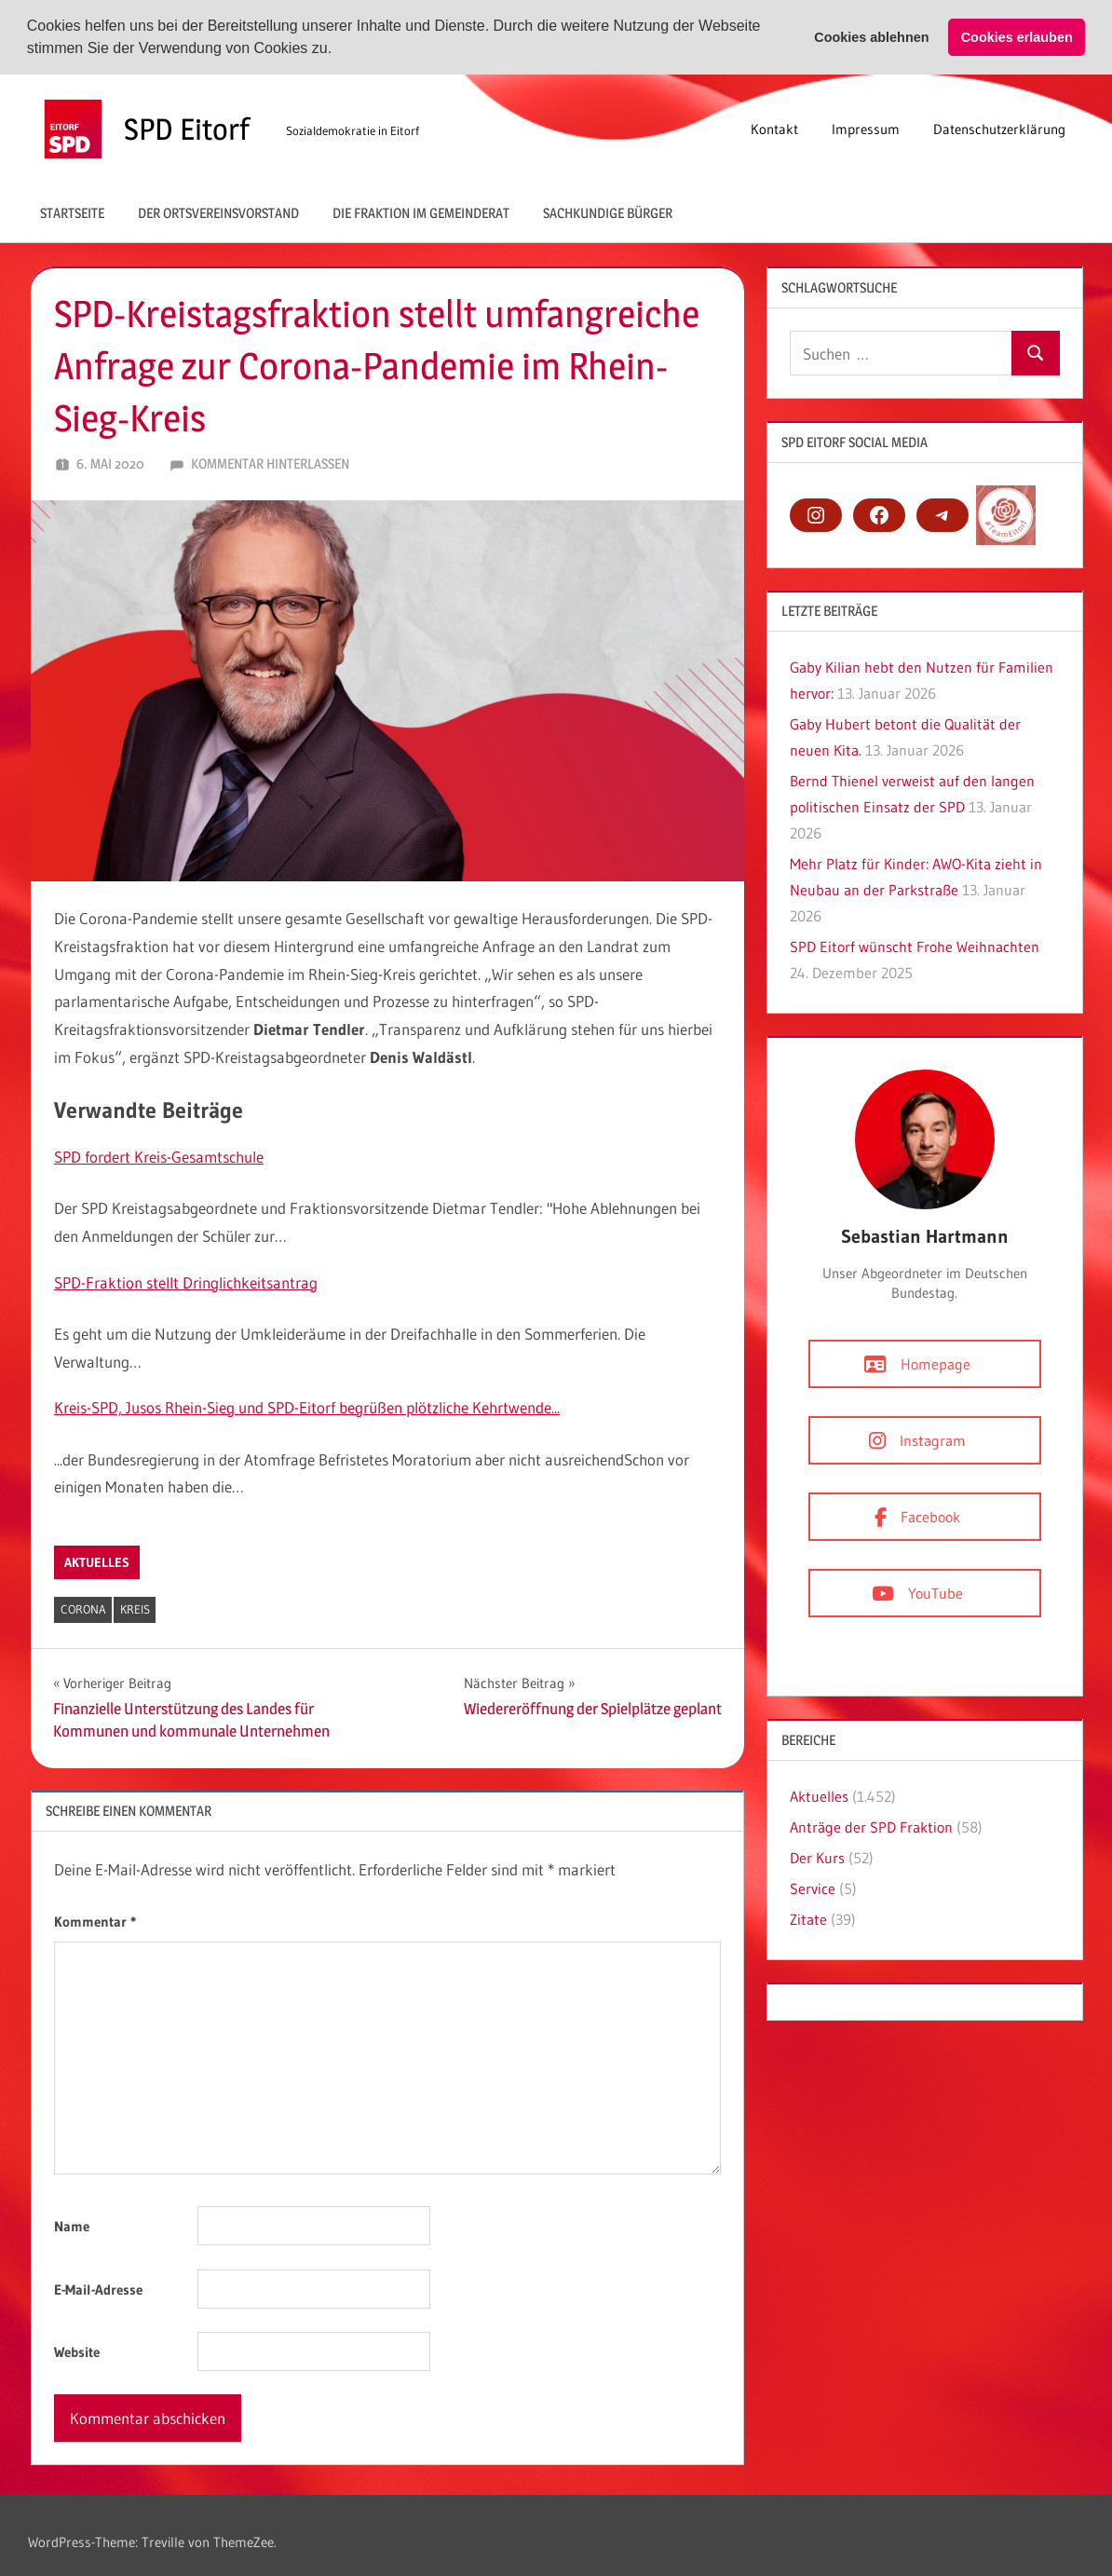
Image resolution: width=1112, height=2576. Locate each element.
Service (812, 1887)
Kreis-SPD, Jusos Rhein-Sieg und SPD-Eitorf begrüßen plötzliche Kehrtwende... (307, 1406)
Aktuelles (96, 1561)
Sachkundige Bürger (607, 212)
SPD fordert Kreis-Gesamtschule (159, 1155)
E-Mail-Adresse (98, 2288)
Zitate (808, 1918)
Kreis (135, 1608)
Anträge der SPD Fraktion (871, 1826)
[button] (339, 50)
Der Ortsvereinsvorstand (218, 212)
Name (71, 2225)
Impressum (866, 128)
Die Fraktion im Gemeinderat (420, 212)
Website (77, 2351)
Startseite (72, 212)
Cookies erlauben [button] (1017, 37)
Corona (83, 1608)
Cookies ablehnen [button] (871, 37)
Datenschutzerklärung (999, 128)
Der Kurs (817, 1856)
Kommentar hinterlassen (270, 462)
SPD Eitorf (187, 128)
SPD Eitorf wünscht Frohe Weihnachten (914, 946)
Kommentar (95, 1920)
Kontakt (774, 128)
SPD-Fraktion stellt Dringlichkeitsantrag (186, 1281)
